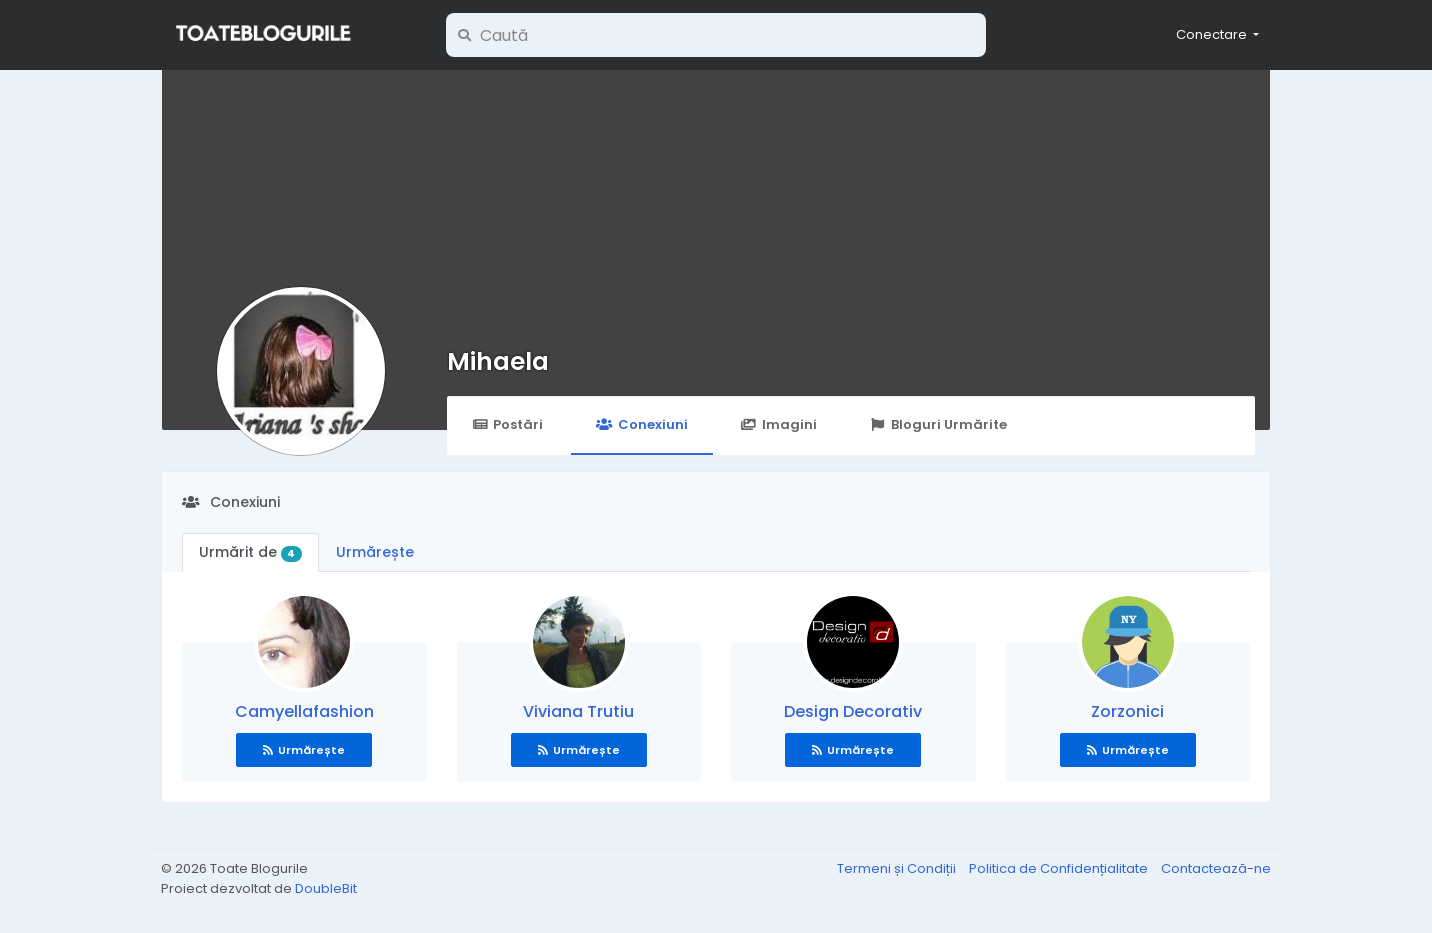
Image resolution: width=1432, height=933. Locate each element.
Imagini (779, 424)
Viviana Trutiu (578, 711)
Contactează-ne (1216, 868)
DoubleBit (326, 888)
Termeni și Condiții (898, 868)
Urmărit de (250, 552)
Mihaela (498, 361)
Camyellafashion (304, 711)
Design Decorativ (853, 711)
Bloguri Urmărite (938, 424)
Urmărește (375, 552)
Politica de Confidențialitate (1060, 868)
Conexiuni (641, 424)
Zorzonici (1127, 711)
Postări (507, 424)
